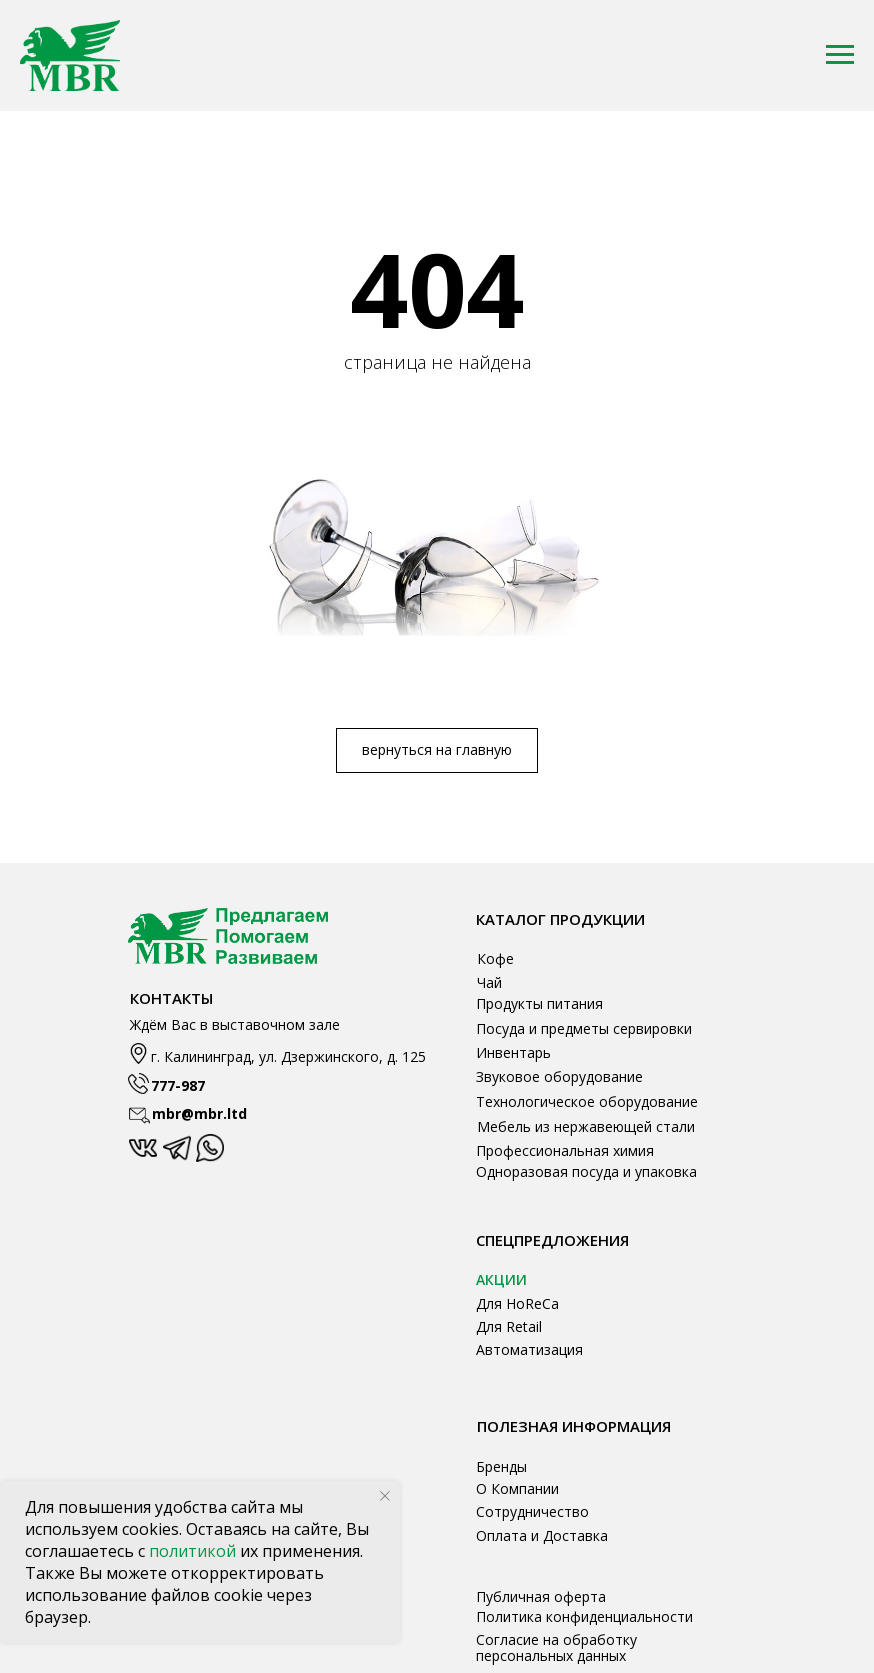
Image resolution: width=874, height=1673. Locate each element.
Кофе (495, 958)
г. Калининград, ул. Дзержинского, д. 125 (288, 1056)
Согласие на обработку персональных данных (556, 1647)
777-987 (178, 1085)
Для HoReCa (517, 1303)
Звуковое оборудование (559, 1076)
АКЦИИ (501, 1279)
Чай (489, 982)
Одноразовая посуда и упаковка (586, 1171)
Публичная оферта (541, 1596)
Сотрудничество (532, 1511)
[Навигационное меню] (840, 55)
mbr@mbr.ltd (199, 1113)
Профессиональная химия (565, 1150)
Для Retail (509, 1326)
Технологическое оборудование (587, 1101)
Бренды (501, 1466)
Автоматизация (529, 1349)
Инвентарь (513, 1052)
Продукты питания (539, 1003)
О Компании (517, 1488)
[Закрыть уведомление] (385, 1496)
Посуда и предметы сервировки (584, 1028)
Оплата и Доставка (542, 1535)
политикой (194, 1551)
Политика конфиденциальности (584, 1616)
